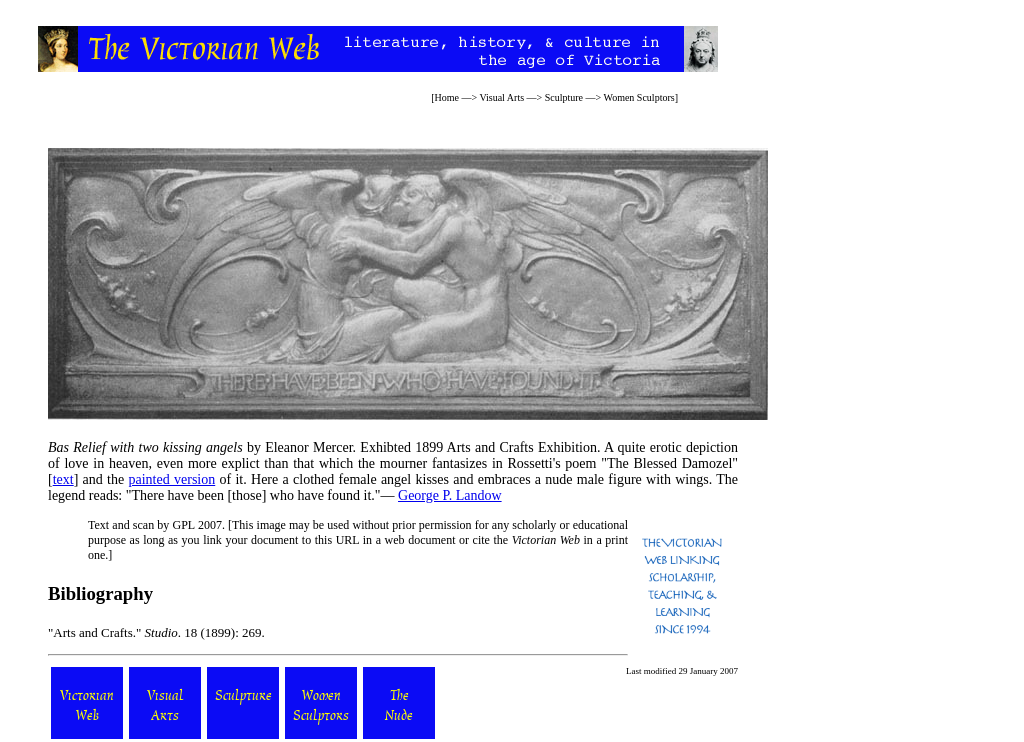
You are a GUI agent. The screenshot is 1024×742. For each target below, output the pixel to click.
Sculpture (564, 97)
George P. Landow (450, 495)
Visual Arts (501, 97)
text (63, 479)
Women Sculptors (639, 97)
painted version (172, 479)
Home (446, 97)
